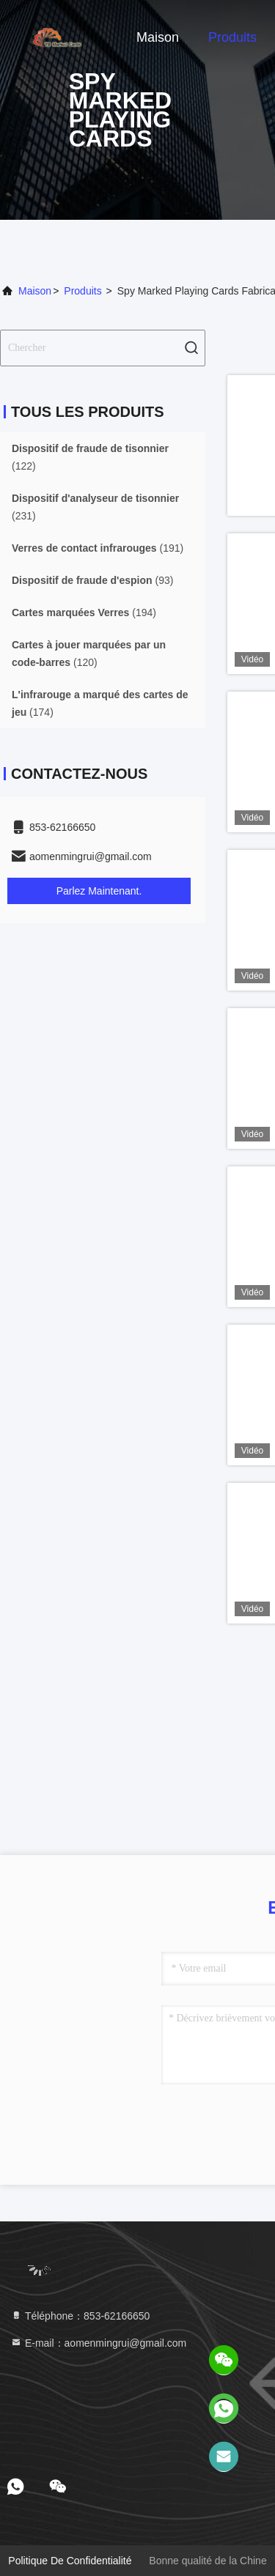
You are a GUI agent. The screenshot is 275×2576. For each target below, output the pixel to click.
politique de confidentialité (69, 2560)
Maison (157, 37)
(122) (90, 457)
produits (82, 291)
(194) (84, 612)
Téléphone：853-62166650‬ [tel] (80, 2316)
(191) (97, 548)
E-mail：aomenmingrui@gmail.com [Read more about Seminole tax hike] (98, 2343)
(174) (100, 703)
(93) (92, 580)
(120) (89, 653)
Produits (232, 37)
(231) (95, 507)
